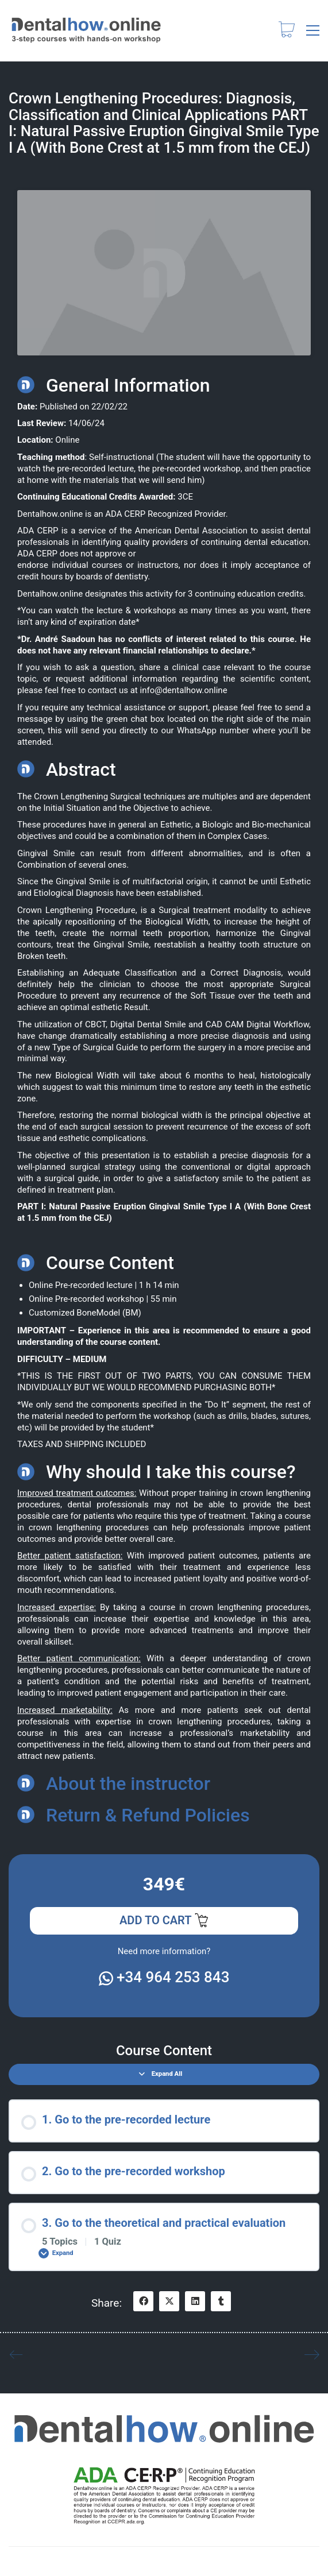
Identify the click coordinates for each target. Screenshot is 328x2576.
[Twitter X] (169, 2301)
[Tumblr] (221, 2301)
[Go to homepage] (86, 30)
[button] (312, 30)
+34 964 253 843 (164, 1977)
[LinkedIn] (195, 2301)
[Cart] (287, 30)
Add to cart (164, 1921)
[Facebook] (143, 2301)
